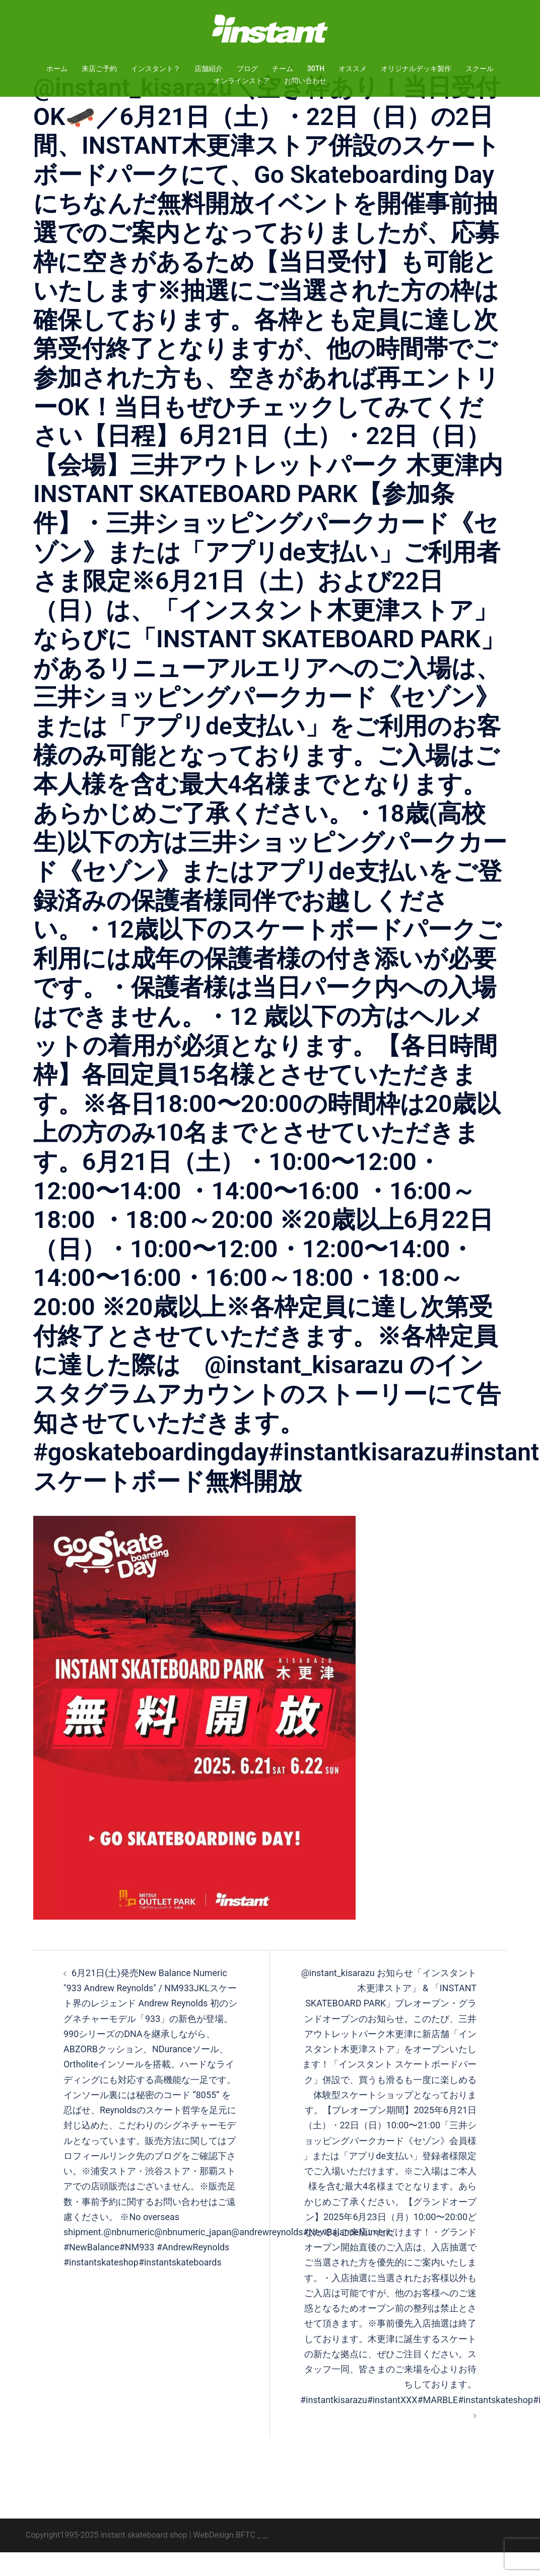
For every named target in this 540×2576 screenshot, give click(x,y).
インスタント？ (155, 69)
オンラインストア (242, 81)
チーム (282, 69)
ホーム (57, 69)
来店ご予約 (99, 69)
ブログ (247, 69)
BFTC (245, 2558)
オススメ (353, 69)
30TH (315, 69)
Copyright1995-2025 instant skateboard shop (106, 2558)
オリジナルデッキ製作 (416, 69)
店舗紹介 (208, 69)
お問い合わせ (305, 81)
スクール (479, 69)
